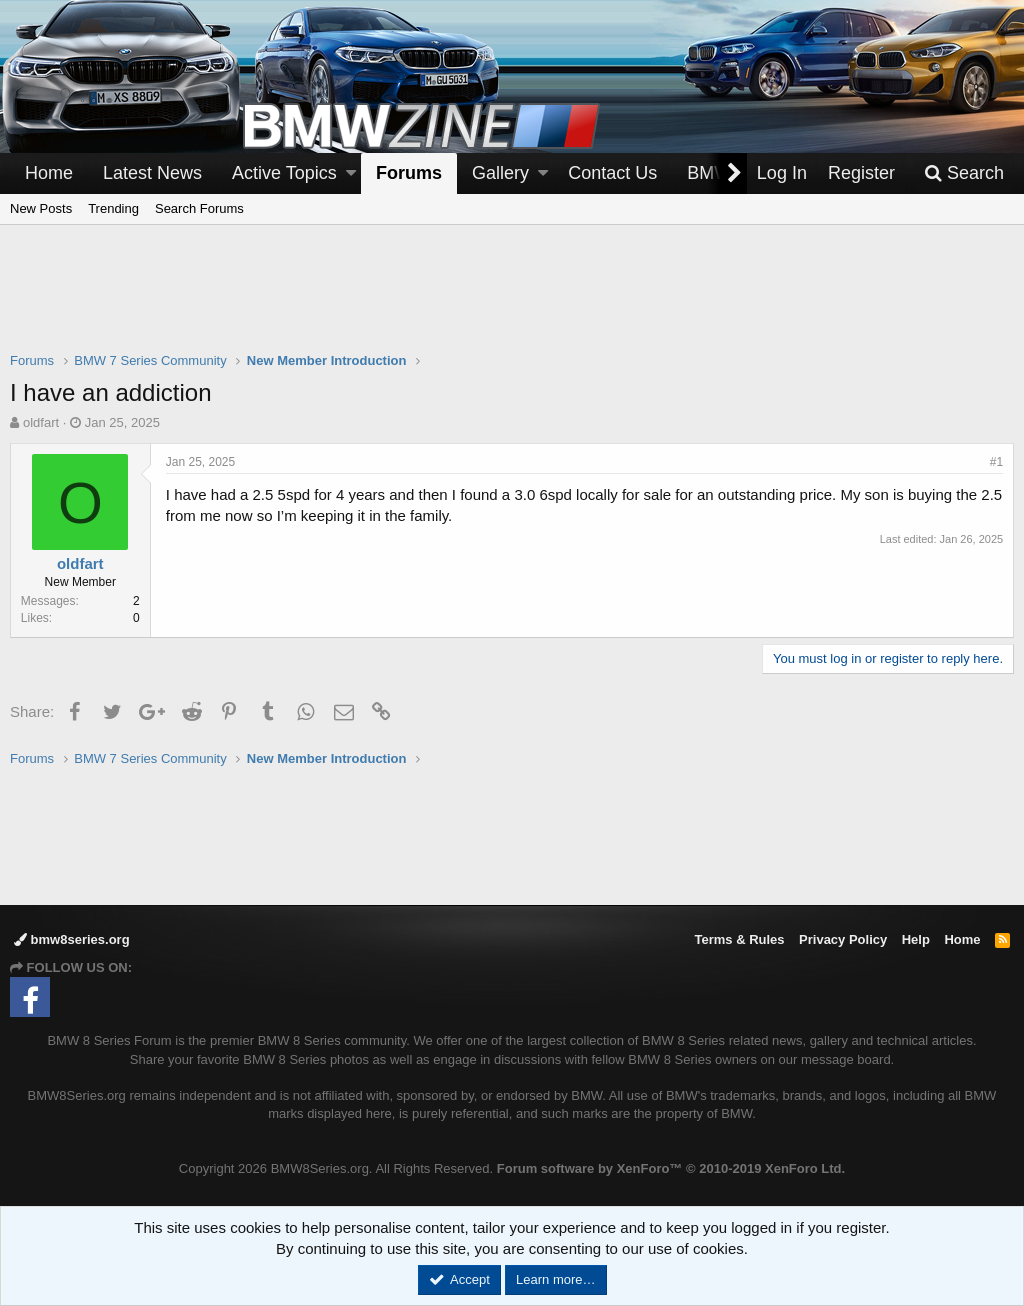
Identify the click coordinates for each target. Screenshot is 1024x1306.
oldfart (41, 422)
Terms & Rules (739, 939)
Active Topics (284, 173)
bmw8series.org (72, 939)
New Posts (41, 208)
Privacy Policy (843, 939)
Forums (409, 173)
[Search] (964, 173)
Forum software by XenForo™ (671, 1168)
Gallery (500, 173)
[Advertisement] (512, 301)
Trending (113, 208)
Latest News (152, 173)
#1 (996, 462)
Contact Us (612, 173)
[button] (351, 173)
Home (49, 173)
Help (916, 939)
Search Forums (199, 208)
